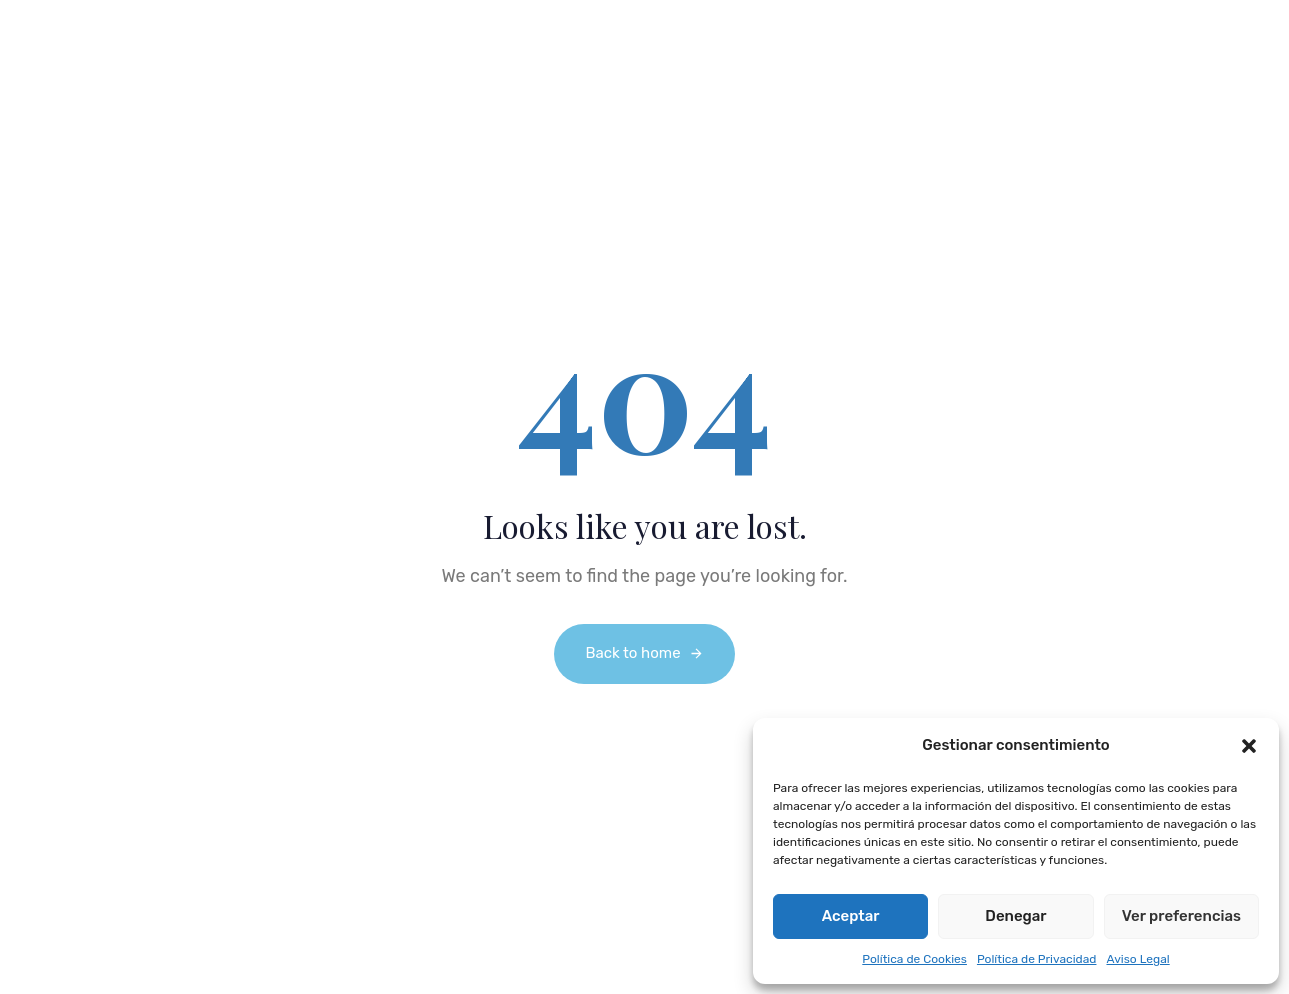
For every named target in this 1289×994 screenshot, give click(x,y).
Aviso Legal (1137, 959)
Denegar (1015, 916)
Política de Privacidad (1037, 959)
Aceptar (851, 916)
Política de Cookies (914, 959)
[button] (1249, 746)
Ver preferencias (1181, 916)
